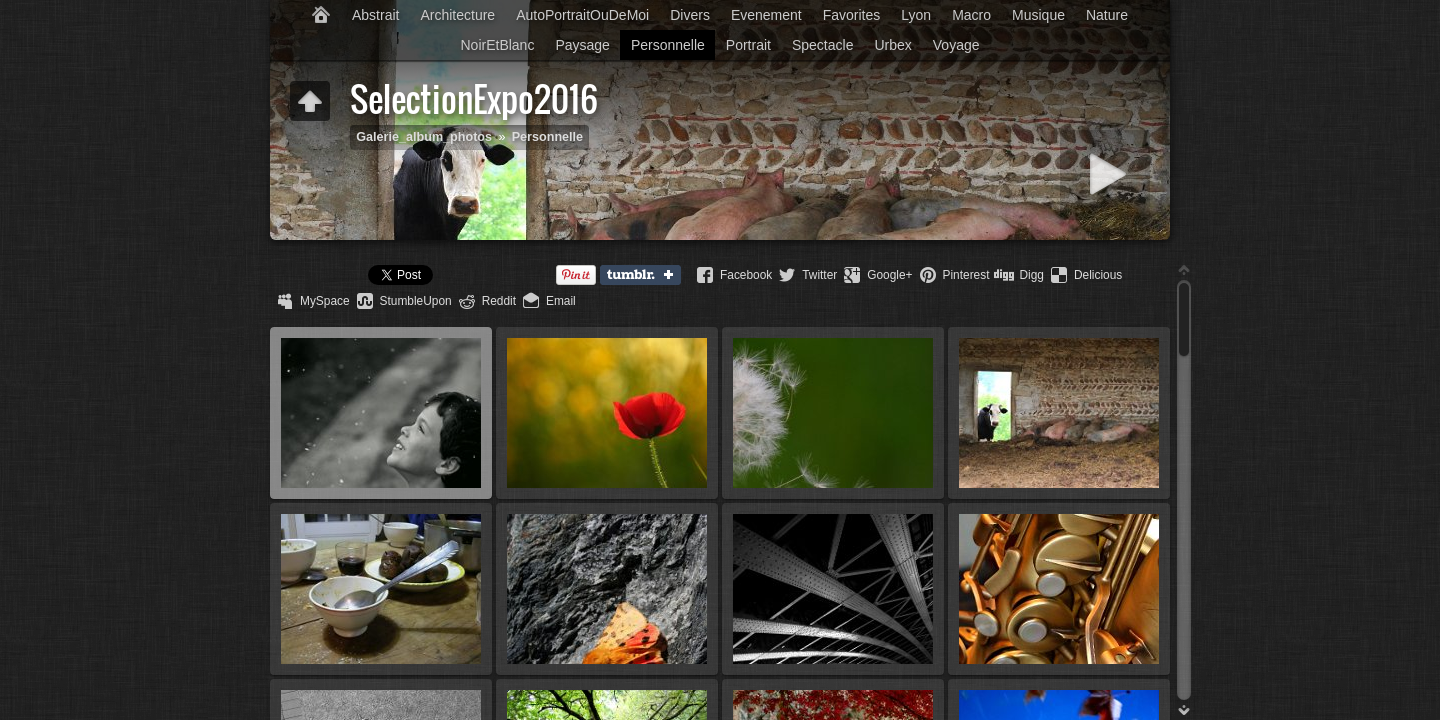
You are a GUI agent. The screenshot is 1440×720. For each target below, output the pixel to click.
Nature (1107, 15)
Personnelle (668, 45)
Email (561, 301)
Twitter (819, 275)
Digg (1031, 275)
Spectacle (822, 45)
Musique (1038, 15)
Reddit (499, 301)
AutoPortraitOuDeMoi (582, 15)
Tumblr (645, 276)
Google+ (889, 275)
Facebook (746, 275)
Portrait (748, 45)
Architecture (457, 15)
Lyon (916, 15)
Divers (690, 15)
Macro (971, 15)
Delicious (1098, 275)
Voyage (956, 45)
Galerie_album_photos (424, 137)
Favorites (852, 15)
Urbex (892, 45)
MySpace (325, 301)
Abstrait (375, 15)
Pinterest (966, 275)
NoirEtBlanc (497, 45)
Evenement (766, 15)
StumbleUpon (416, 301)
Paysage (582, 45)
